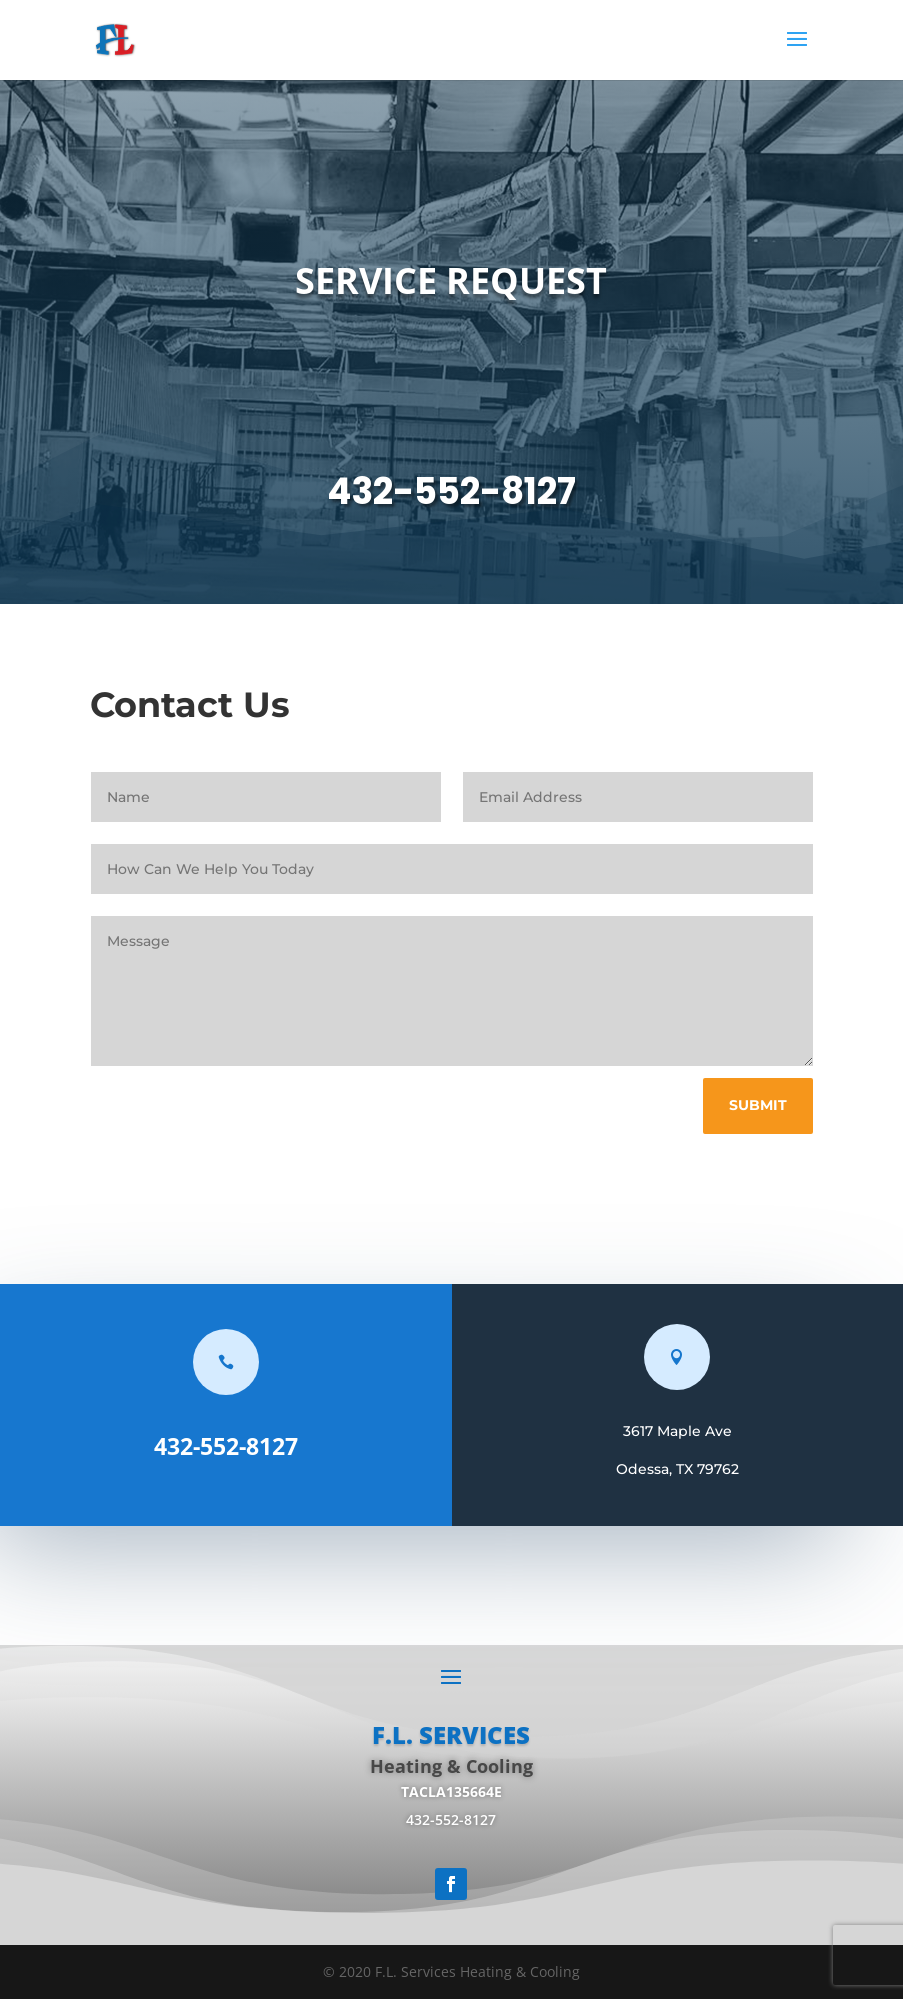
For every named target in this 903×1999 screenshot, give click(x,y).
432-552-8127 (451, 491)
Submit (758, 1105)
